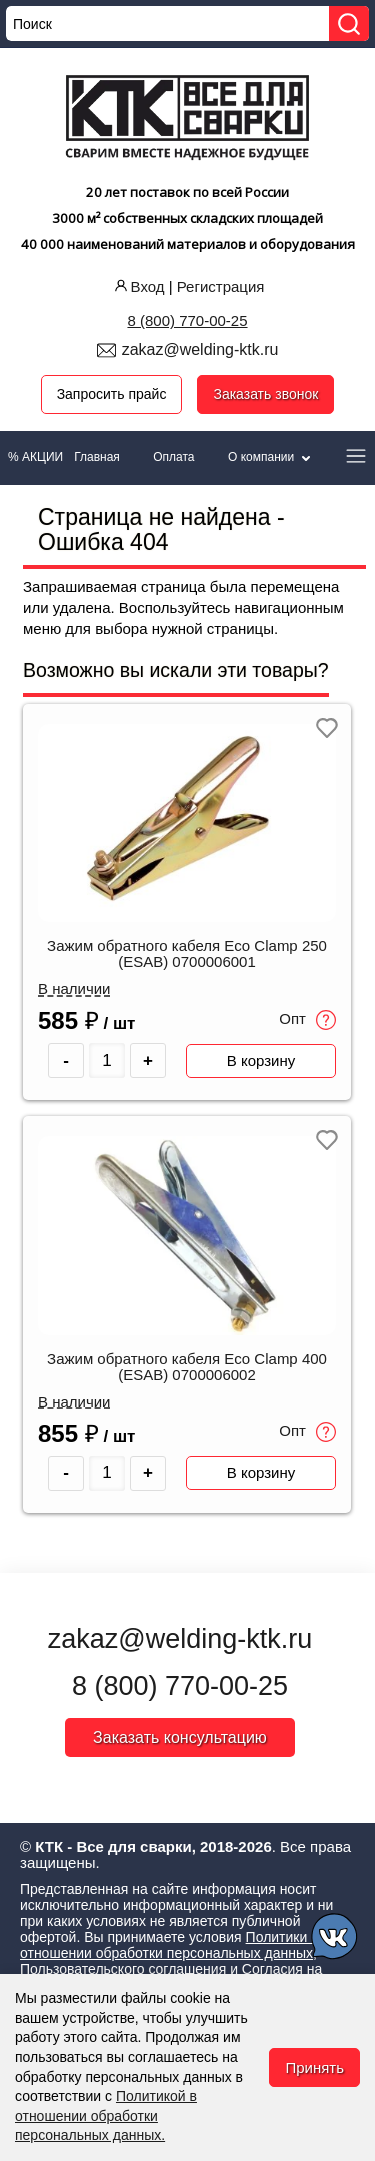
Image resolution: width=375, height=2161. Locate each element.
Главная (97, 457)
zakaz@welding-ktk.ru (200, 349)
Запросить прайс (112, 394)
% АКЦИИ (35, 457)
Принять (314, 2067)
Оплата (173, 457)
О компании (271, 457)
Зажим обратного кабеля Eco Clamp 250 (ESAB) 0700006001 (187, 954)
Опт (307, 1020)
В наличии (74, 989)
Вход (138, 286)
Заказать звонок (265, 394)
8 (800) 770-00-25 (187, 320)
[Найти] (349, 23)
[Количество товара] (107, 1060)
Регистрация (221, 286)
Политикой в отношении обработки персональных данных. (106, 2115)
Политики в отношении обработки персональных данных (169, 1945)
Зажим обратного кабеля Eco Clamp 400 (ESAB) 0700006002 (187, 1367)
